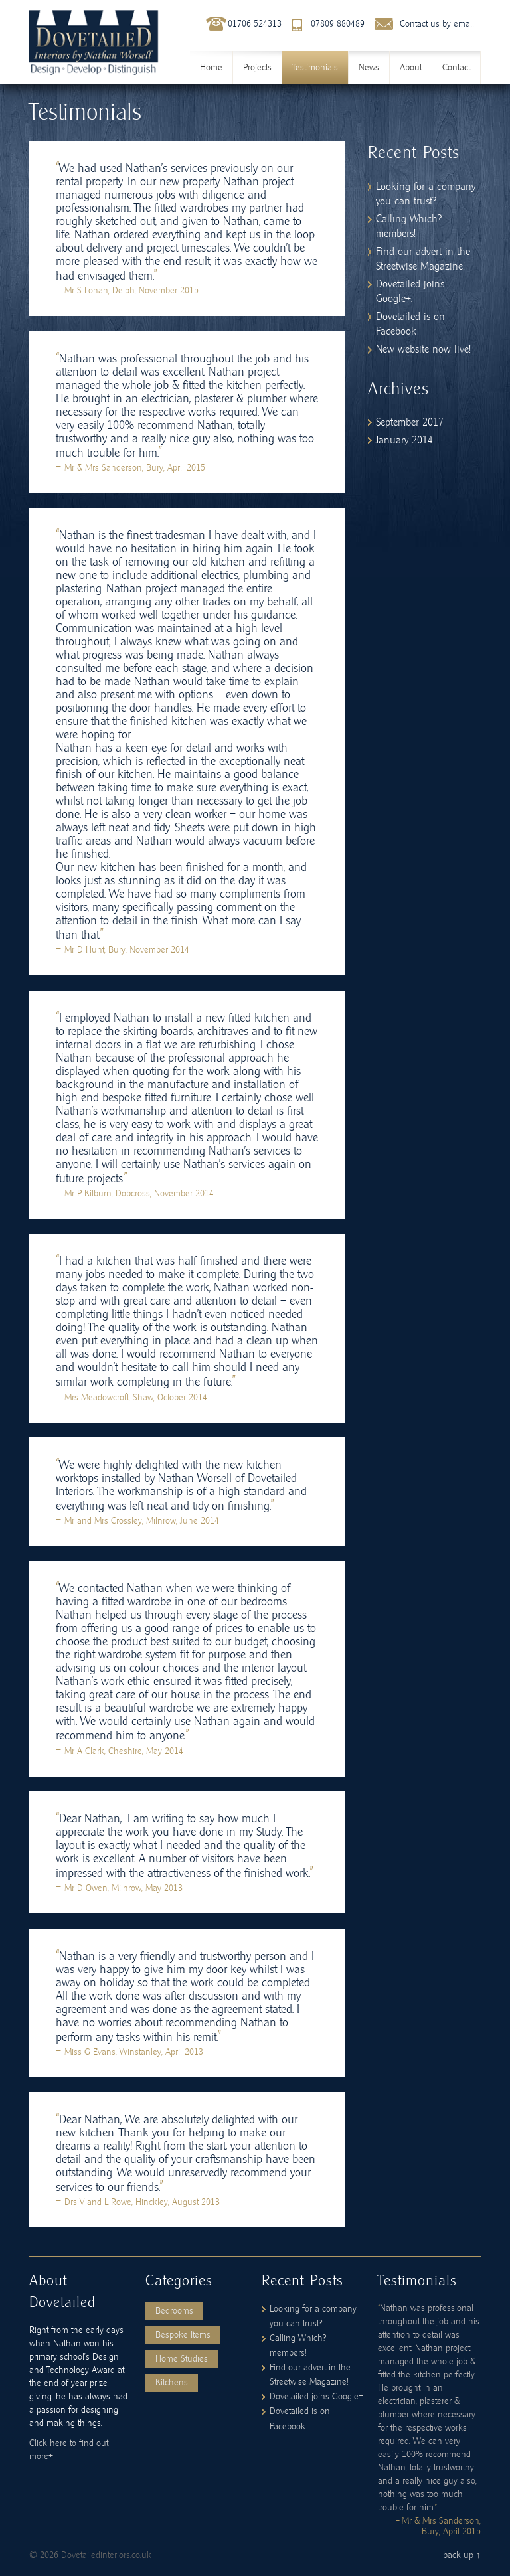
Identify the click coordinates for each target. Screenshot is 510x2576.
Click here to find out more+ (68, 2450)
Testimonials (315, 67)
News (369, 67)
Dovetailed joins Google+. (317, 2396)
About (411, 67)
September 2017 (410, 422)
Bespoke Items (183, 2335)
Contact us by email (437, 24)
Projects (257, 67)
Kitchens (171, 2382)
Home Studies (181, 2359)
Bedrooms (174, 2311)
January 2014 (404, 440)
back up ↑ (462, 2555)
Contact (456, 67)
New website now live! (423, 349)
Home (211, 67)
